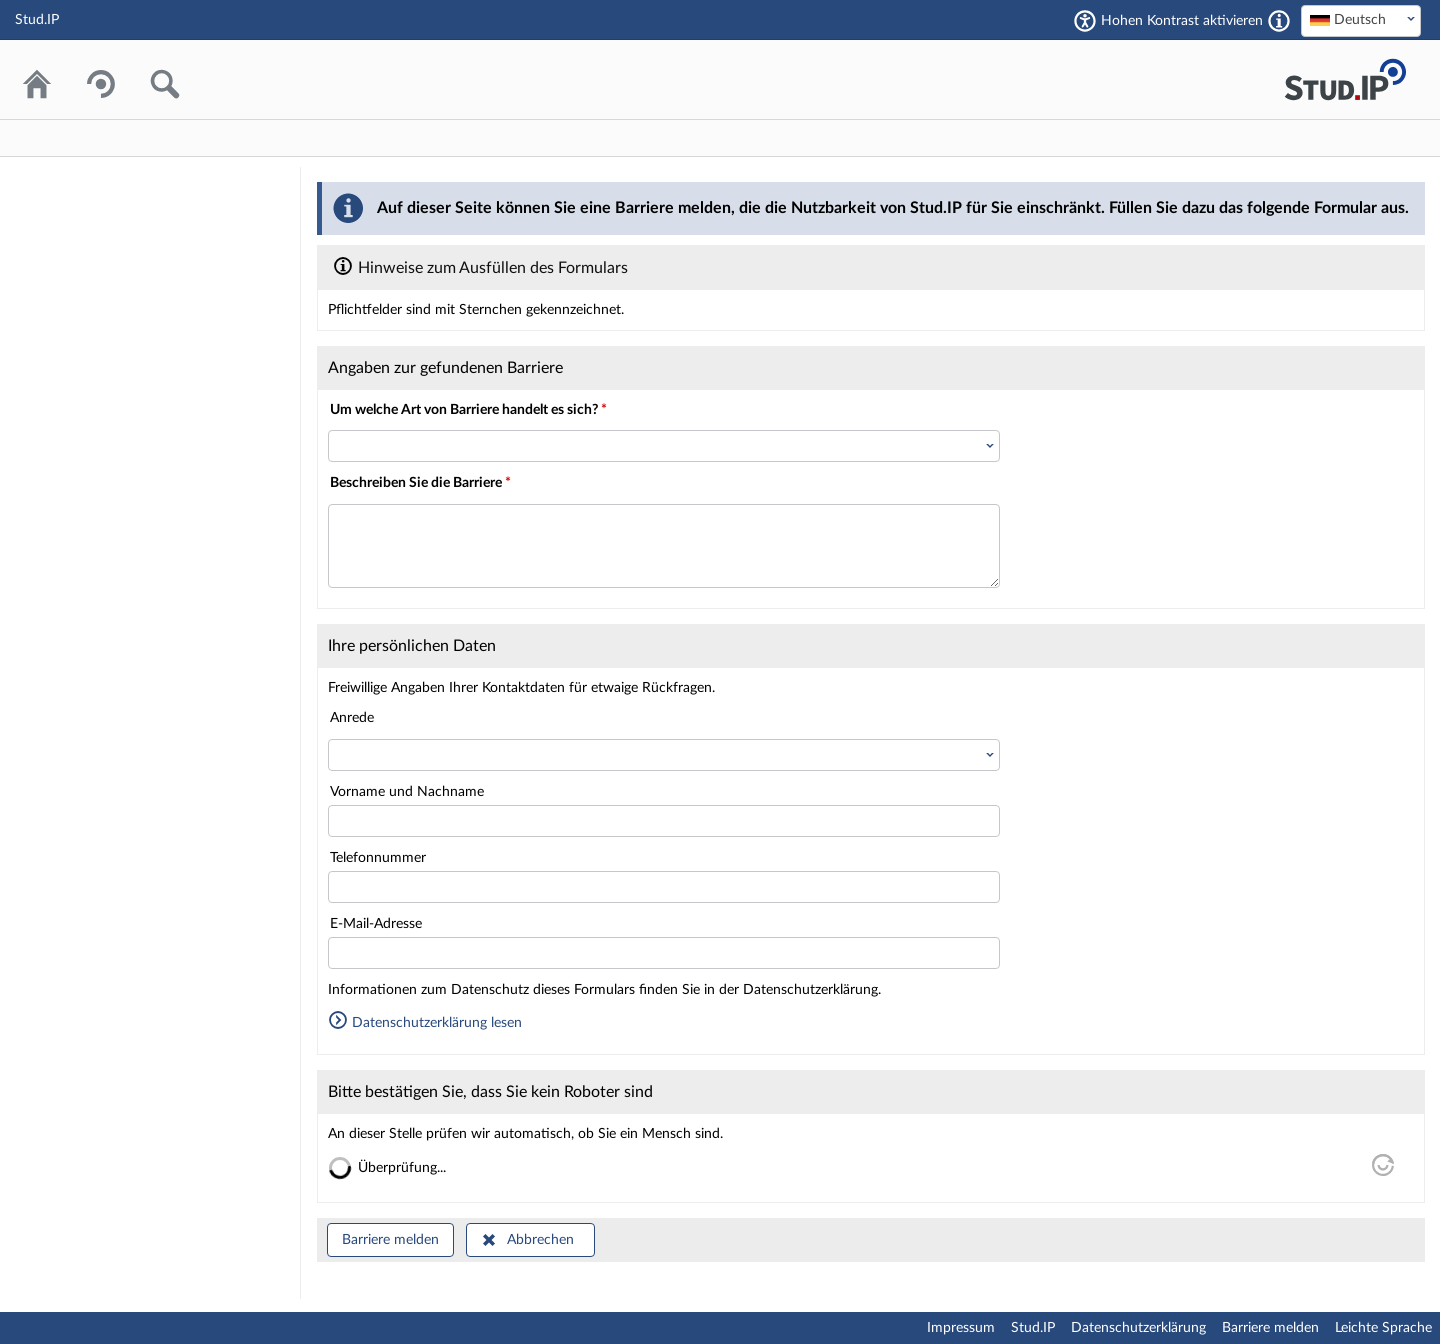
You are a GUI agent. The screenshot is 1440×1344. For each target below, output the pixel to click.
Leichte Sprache (1383, 1328)
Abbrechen (540, 1240)
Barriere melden (390, 1240)
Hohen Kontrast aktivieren (1182, 21)
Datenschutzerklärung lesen (425, 1023)
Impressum (961, 1328)
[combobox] (1361, 21)
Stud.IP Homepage (1345, 79)
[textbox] (1361, 20)
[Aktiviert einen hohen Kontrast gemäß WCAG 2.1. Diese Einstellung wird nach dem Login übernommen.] (1279, 21)
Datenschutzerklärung (1138, 1328)
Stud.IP (1033, 1328)
